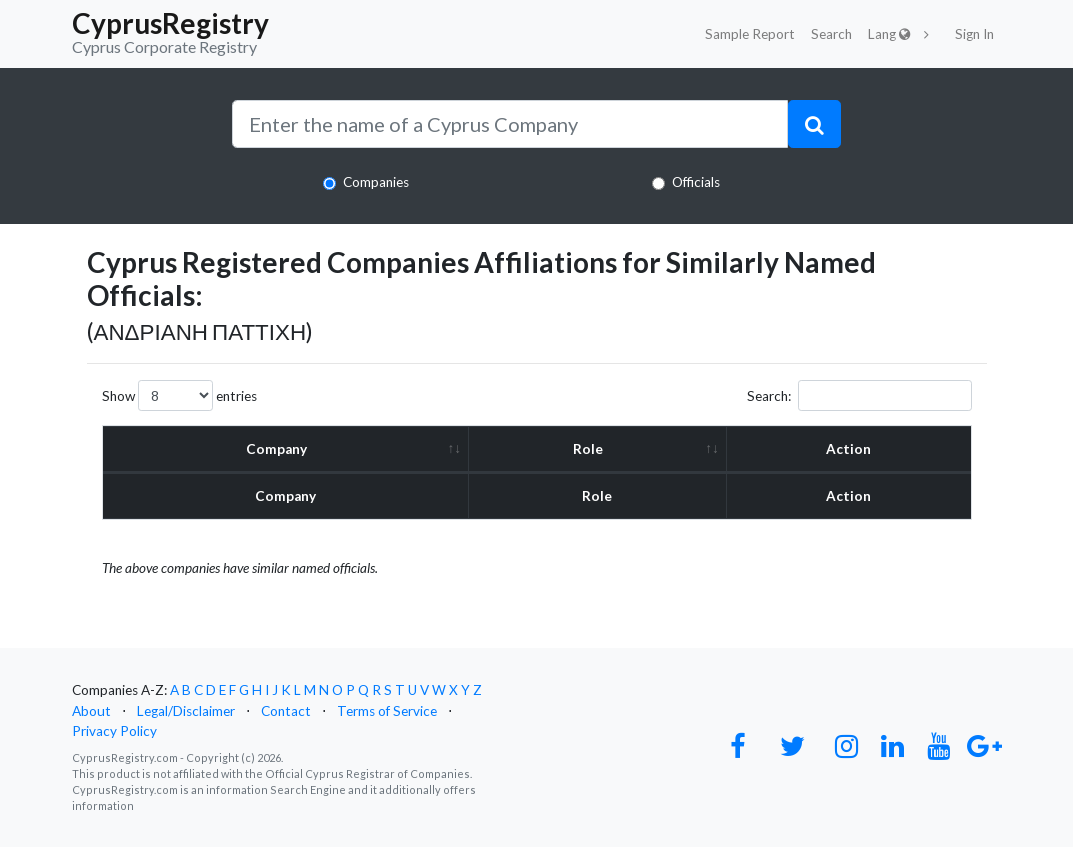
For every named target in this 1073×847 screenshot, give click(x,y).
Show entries (179, 395)
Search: (859, 395)
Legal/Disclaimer (186, 711)
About (91, 711)
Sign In (974, 34)
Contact (286, 711)
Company (276, 449)
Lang (889, 34)
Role (588, 449)
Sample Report (750, 34)
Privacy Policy (114, 731)
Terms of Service (387, 711)
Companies (376, 182)
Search (831, 34)
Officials (696, 182)
